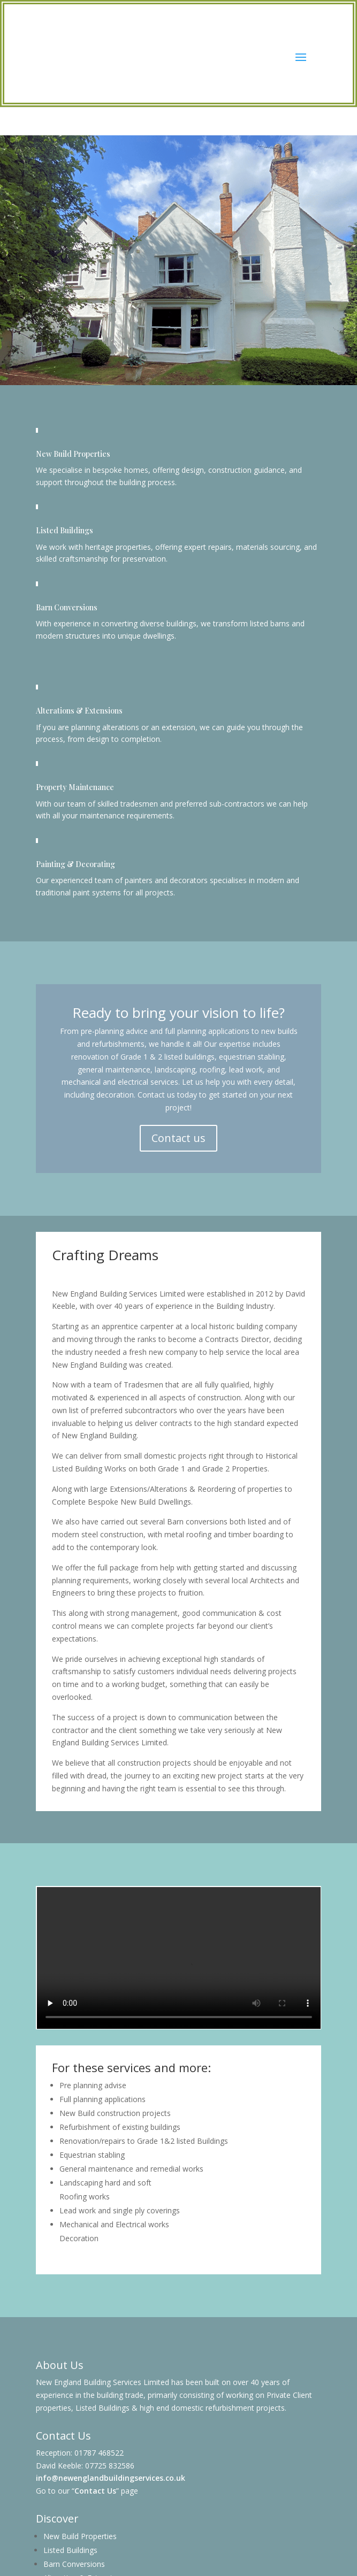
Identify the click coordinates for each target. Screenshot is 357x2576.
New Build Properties (80, 2536)
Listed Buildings (70, 2550)
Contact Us (95, 2491)
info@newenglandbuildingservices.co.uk (110, 2478)
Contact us (178, 1138)
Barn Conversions (74, 2564)
